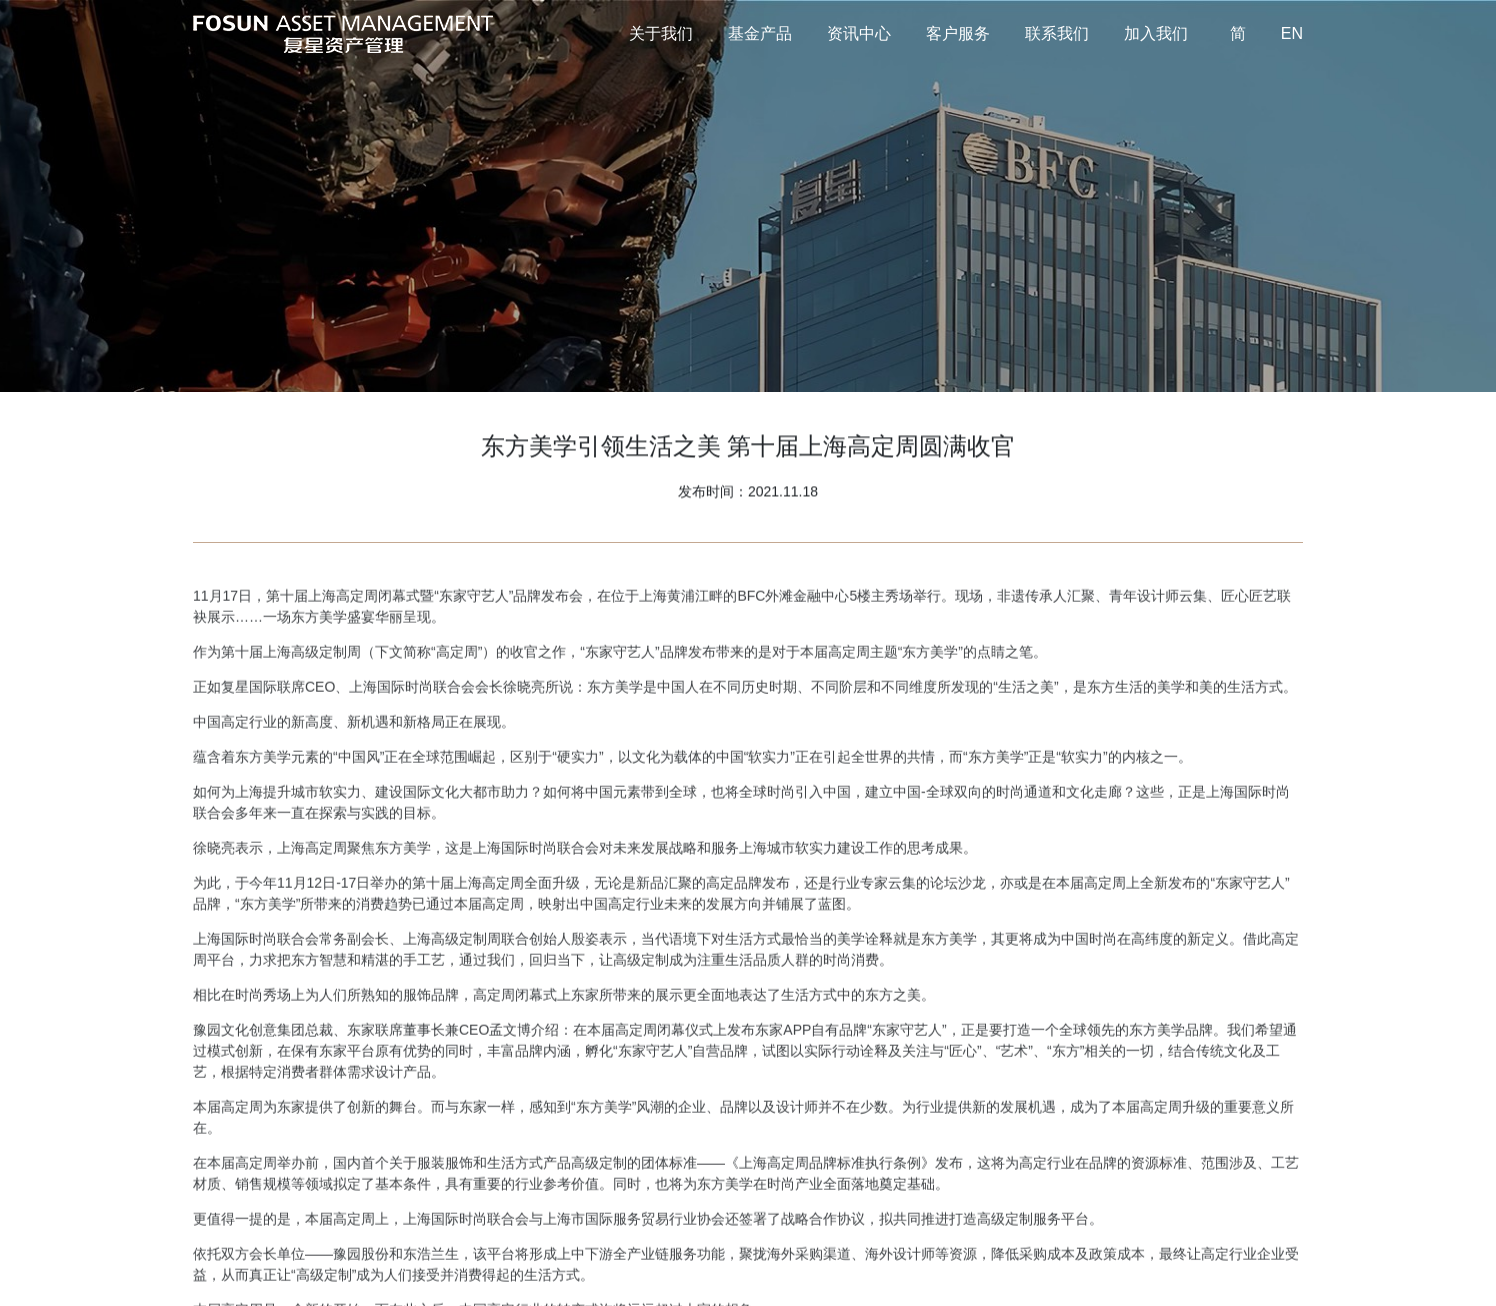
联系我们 (1057, 33)
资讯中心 (859, 33)
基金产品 (760, 33)
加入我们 (1156, 33)
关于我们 (661, 33)
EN (1292, 33)
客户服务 (958, 33)
